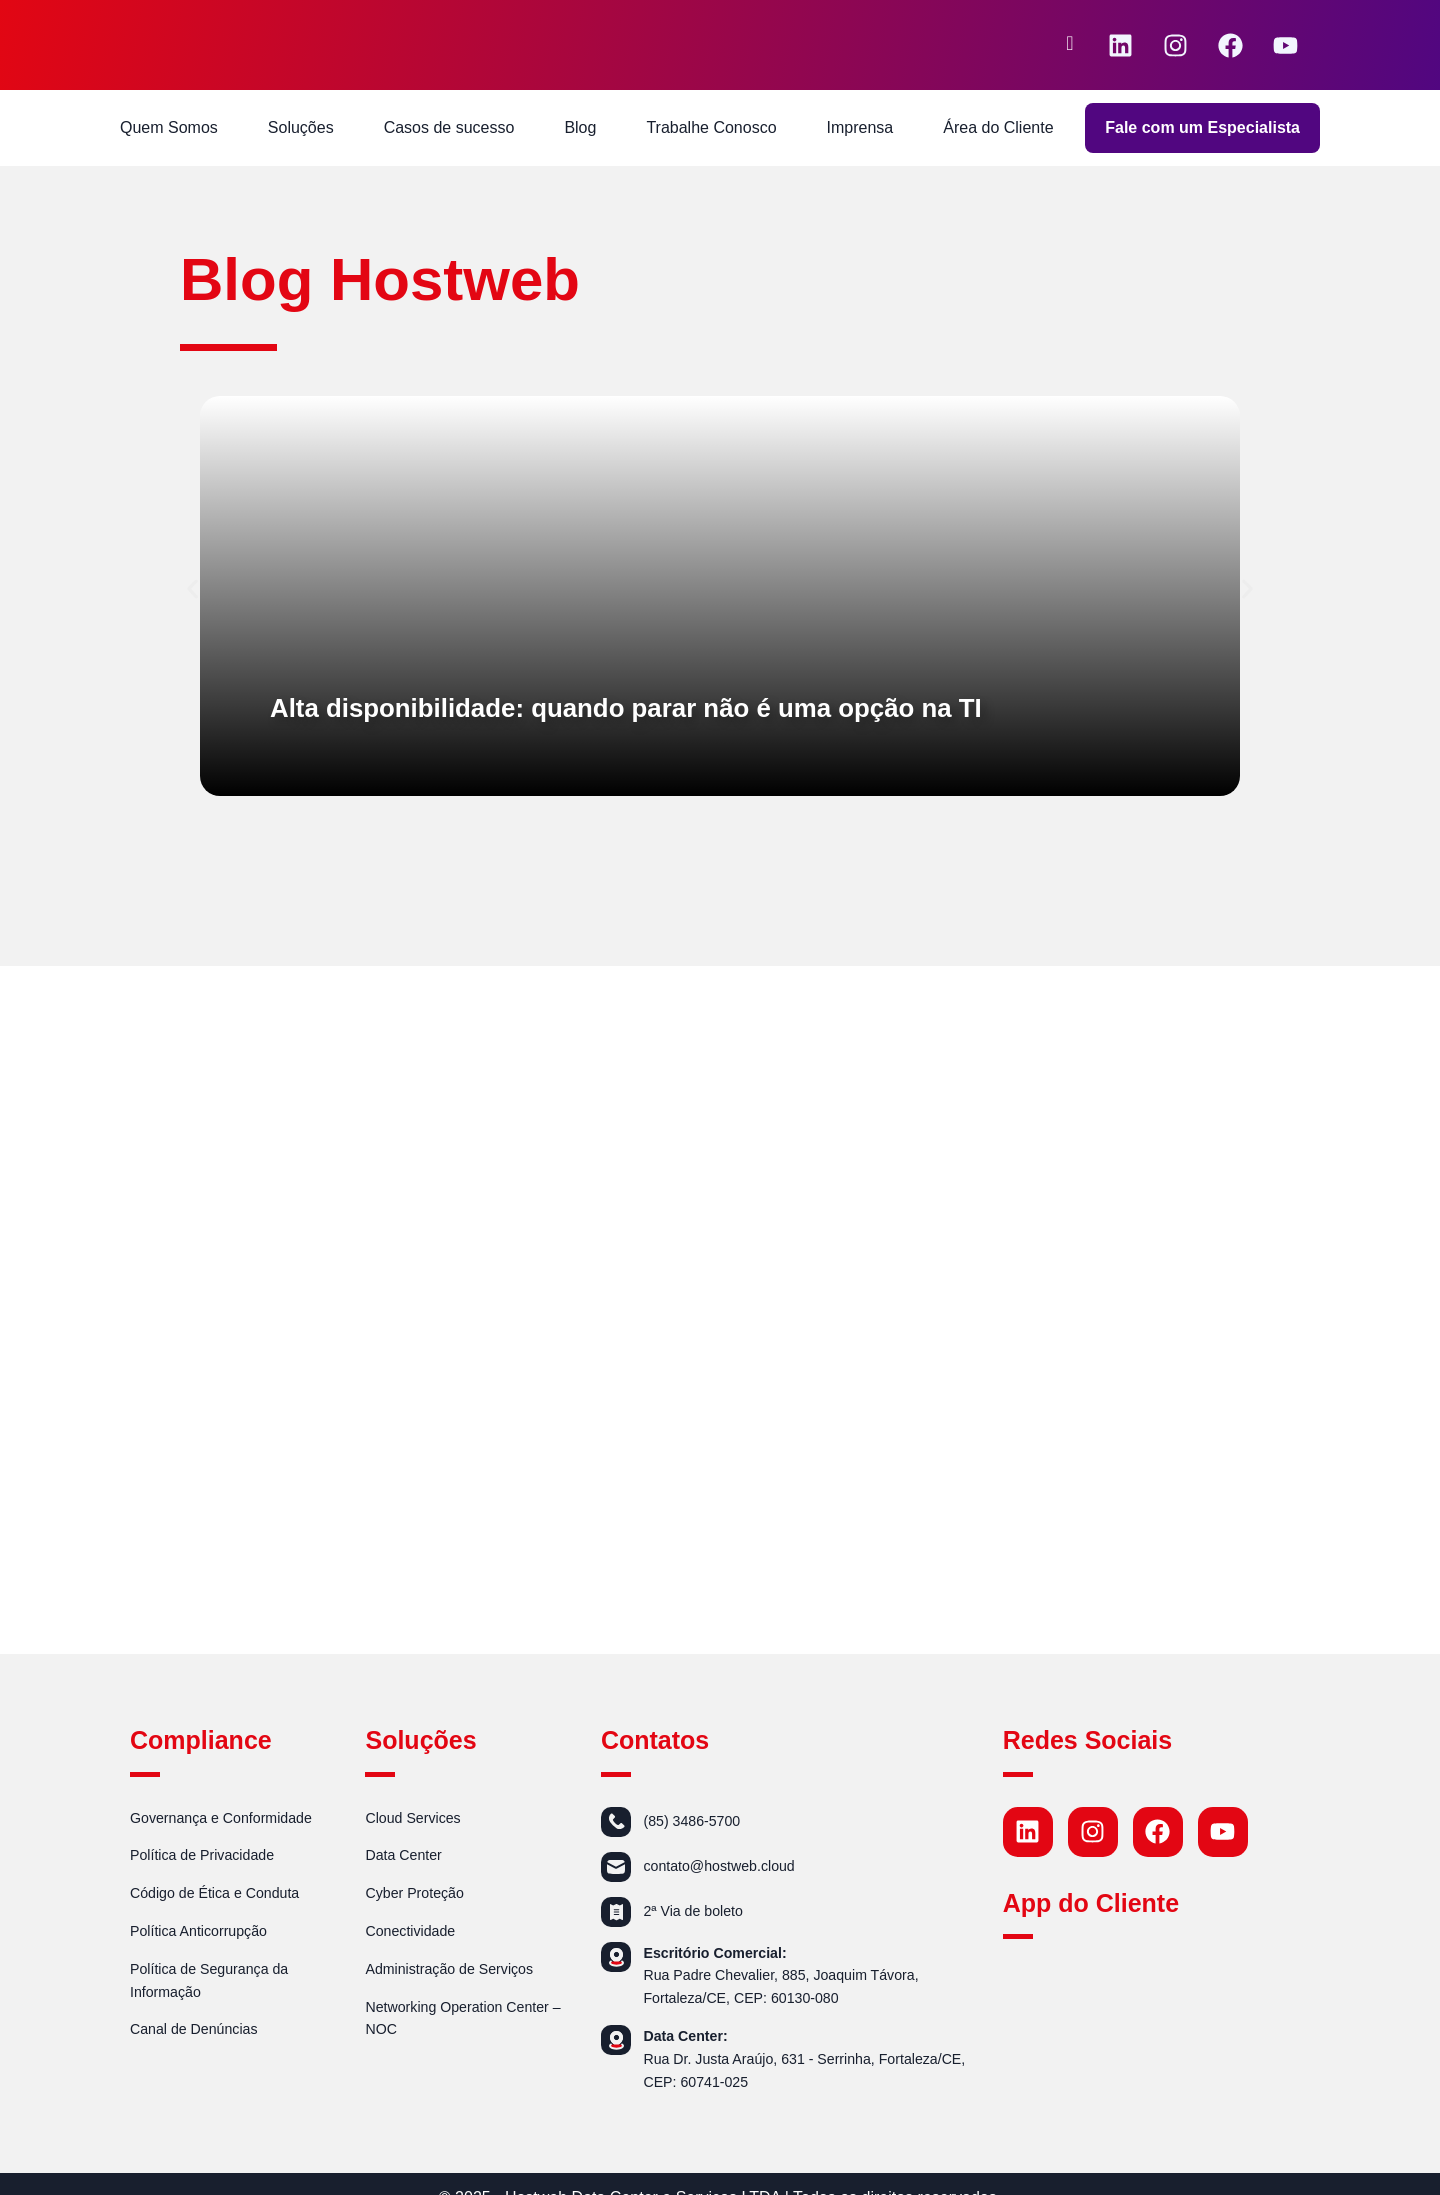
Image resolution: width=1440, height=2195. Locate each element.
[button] (192, 589)
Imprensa (860, 127)
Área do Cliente (998, 127)
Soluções (301, 127)
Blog (580, 127)
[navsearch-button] (1070, 45)
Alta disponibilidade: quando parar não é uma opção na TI (683, 706)
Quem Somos (169, 127)
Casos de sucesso (449, 127)
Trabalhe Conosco (711, 127)
